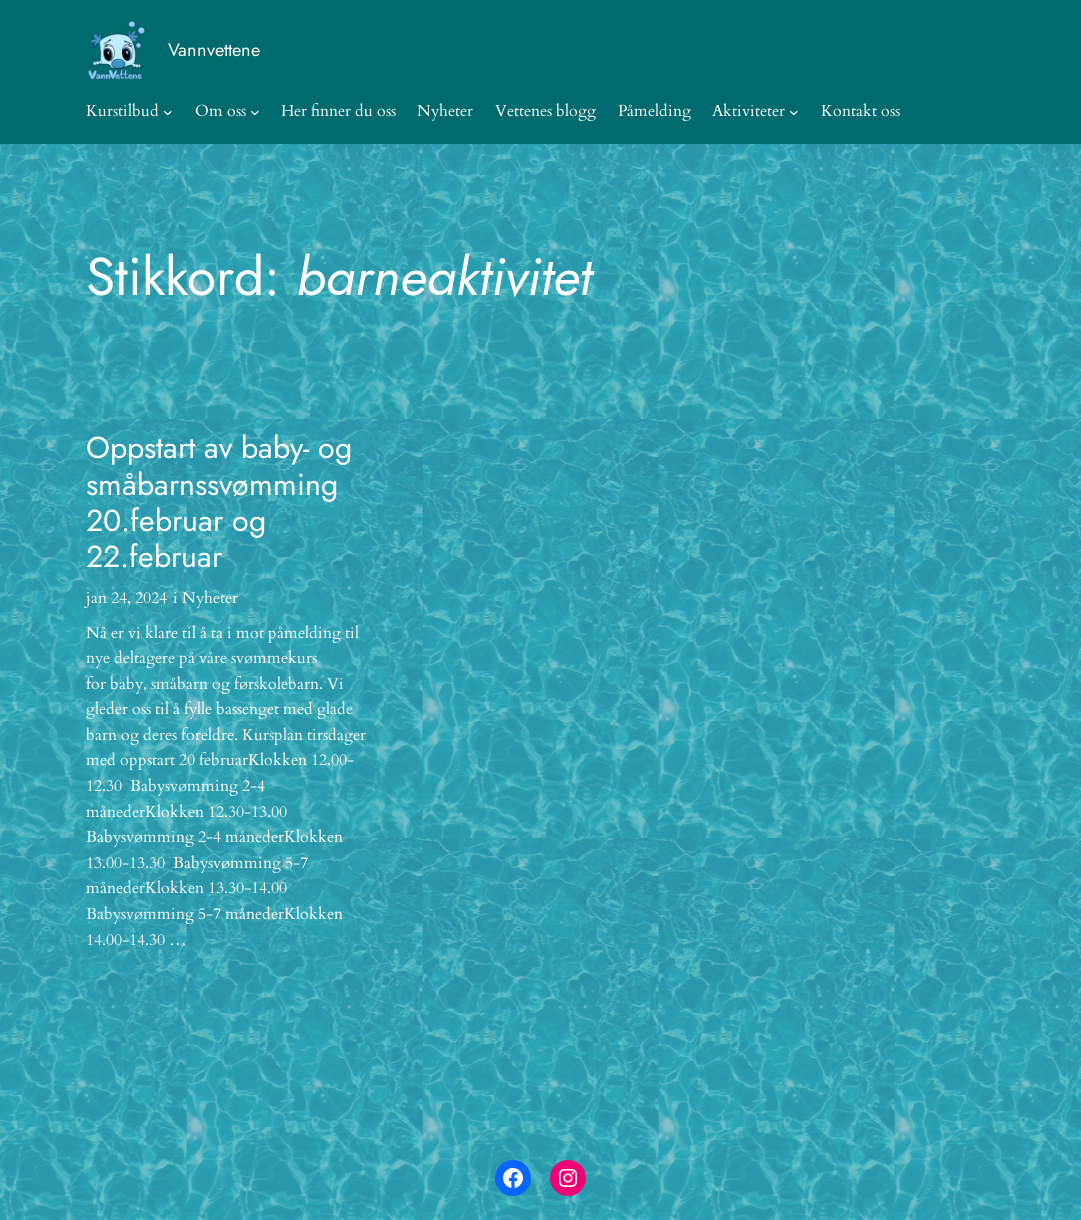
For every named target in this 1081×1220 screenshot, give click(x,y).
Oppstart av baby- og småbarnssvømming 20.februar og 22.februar (219, 503)
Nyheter (210, 598)
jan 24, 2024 (126, 598)
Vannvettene (214, 50)
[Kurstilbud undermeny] (168, 112)
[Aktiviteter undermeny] (794, 112)
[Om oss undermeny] (255, 112)
